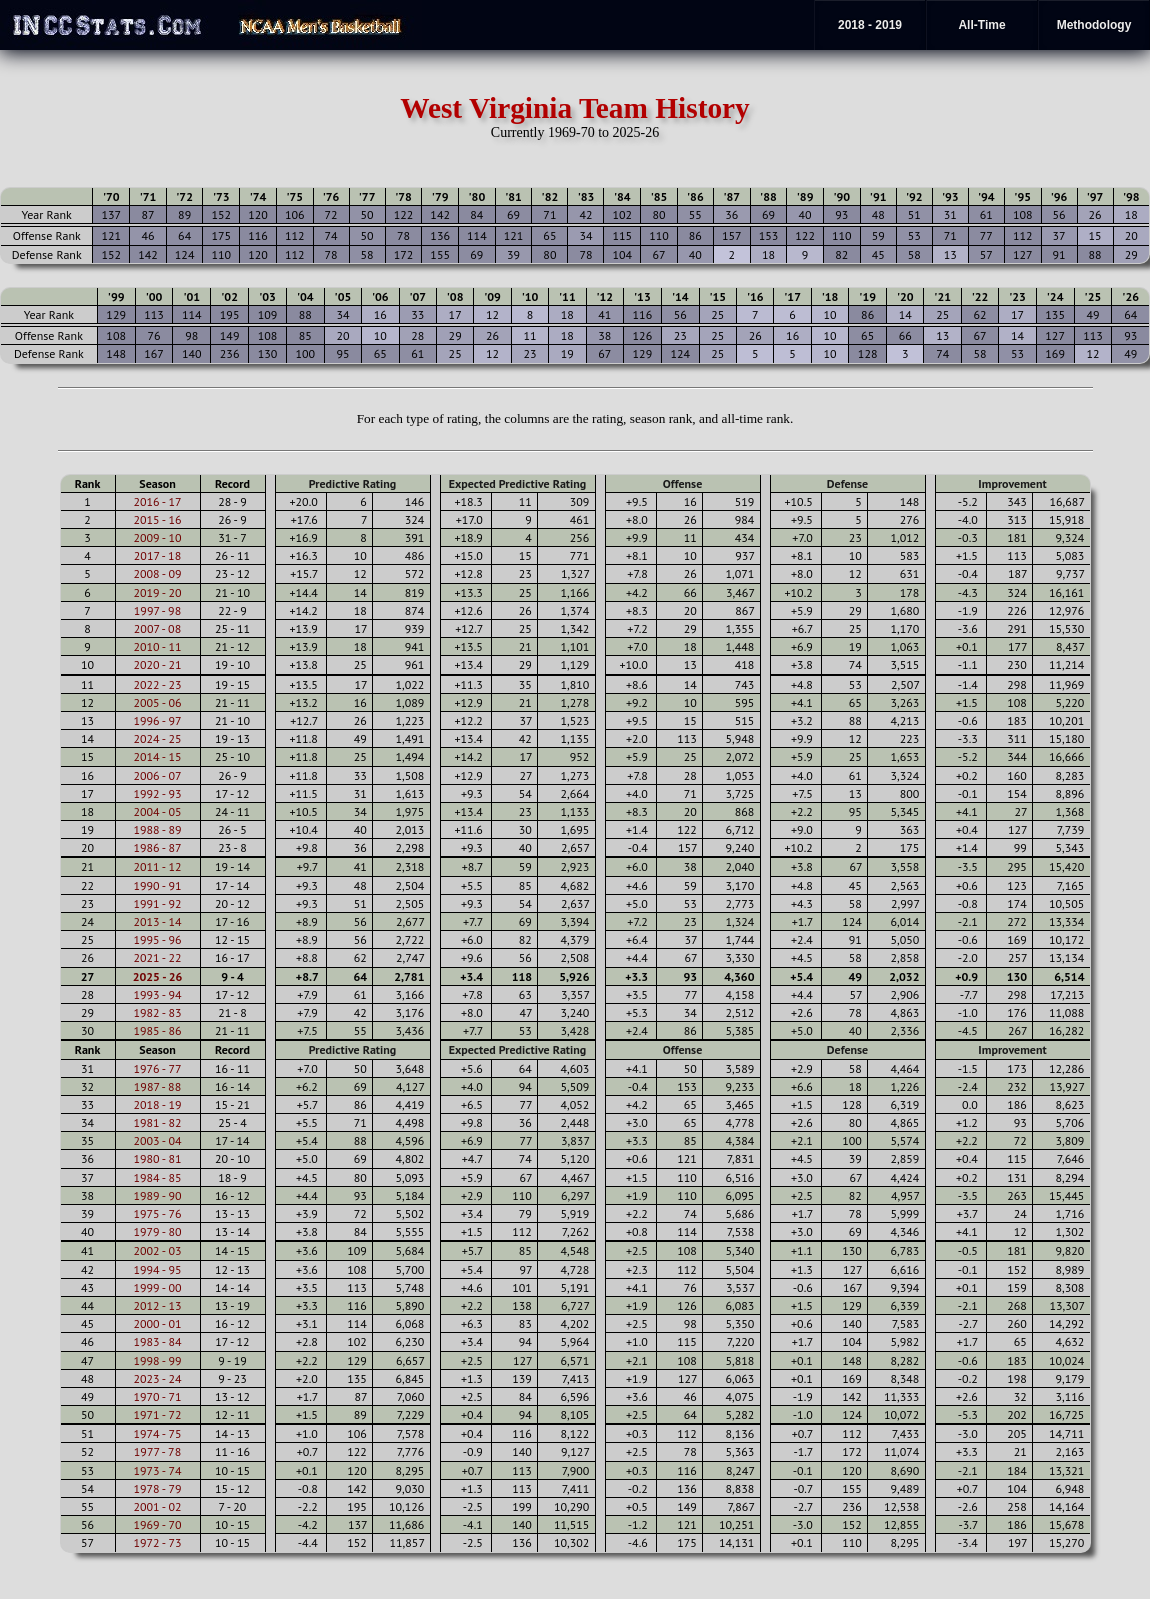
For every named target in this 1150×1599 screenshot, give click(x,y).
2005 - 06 (157, 702)
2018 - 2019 (870, 25)
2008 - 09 (157, 573)
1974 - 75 (157, 1433)
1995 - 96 (157, 939)
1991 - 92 (157, 903)
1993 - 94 (157, 994)
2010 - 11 (157, 646)
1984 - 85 (157, 1177)
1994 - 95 (157, 1269)
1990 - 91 (157, 885)
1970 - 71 (157, 1396)
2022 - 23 (157, 684)
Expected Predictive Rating (517, 483)
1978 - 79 (157, 1488)
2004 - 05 (157, 811)
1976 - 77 (157, 1068)
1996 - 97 (157, 720)
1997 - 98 (157, 610)
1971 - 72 (157, 1414)
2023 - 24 (157, 1378)
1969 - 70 (157, 1524)
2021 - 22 (157, 957)
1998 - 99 (157, 1360)
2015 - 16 (157, 519)
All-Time (981, 25)
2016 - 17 (157, 501)
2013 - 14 (157, 921)
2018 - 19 (157, 1104)
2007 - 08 (157, 628)
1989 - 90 (157, 1195)
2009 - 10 (157, 537)
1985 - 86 (157, 1030)
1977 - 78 (157, 1451)
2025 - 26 (158, 976)
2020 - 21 (157, 664)
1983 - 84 (157, 1341)
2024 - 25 (157, 738)
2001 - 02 (157, 1506)
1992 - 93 (157, 793)
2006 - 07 (157, 775)
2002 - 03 (157, 1250)
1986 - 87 (157, 847)
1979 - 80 (157, 1231)
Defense (847, 483)
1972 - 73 (157, 1542)
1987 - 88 (157, 1086)
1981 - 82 (157, 1122)
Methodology (1094, 25)
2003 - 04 (157, 1140)
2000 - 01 (157, 1323)
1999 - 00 (157, 1287)
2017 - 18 (157, 555)
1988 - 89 (157, 829)
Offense (682, 483)
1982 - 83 (157, 1012)
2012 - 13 (157, 1305)
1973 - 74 (157, 1470)
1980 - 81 (157, 1158)
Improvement (1012, 483)
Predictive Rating (352, 483)
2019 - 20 (157, 592)
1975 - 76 (157, 1213)
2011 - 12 (157, 866)
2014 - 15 (157, 756)
